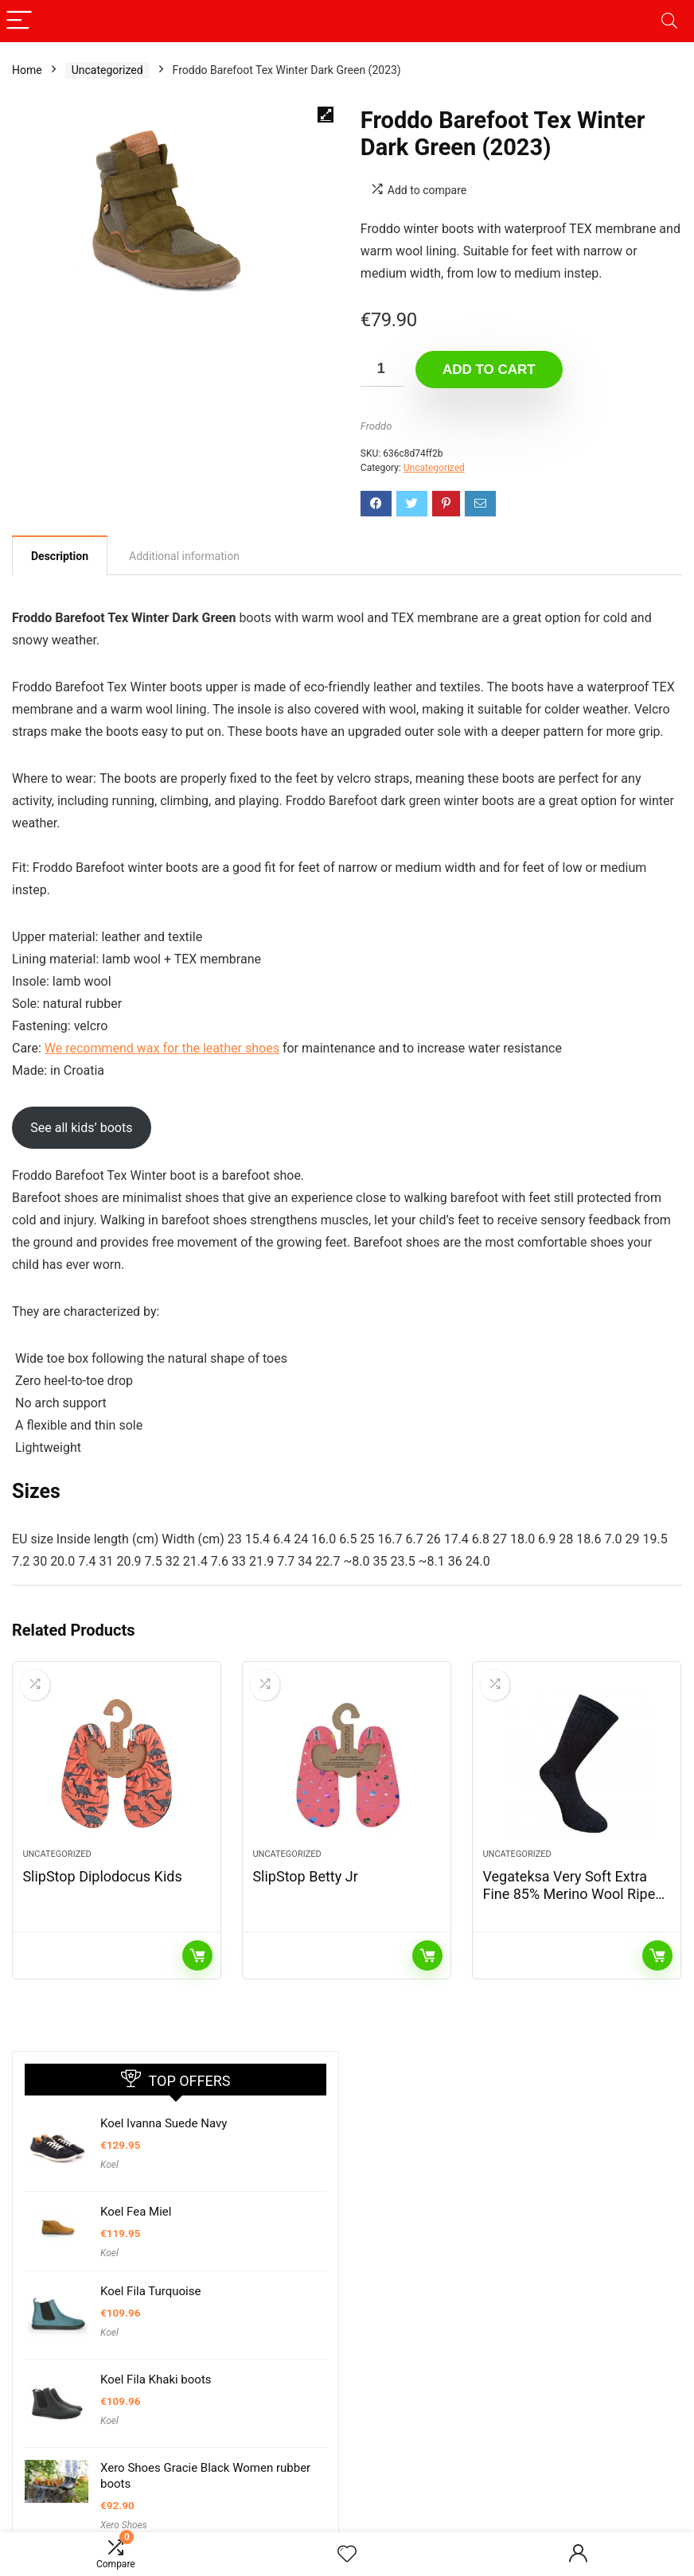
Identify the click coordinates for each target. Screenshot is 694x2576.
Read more (197, 1955)
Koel (109, 2164)
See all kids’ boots (81, 1127)
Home (27, 70)
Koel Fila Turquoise (150, 2291)
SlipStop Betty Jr (304, 1876)
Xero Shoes (123, 2525)
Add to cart (489, 369)
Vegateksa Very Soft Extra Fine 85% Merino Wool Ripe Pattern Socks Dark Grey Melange (568, 1902)
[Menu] (19, 21)
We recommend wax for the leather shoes (162, 1048)
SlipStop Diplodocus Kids (101, 1876)
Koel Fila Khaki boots (156, 2379)
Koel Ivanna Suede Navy (163, 2123)
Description (59, 556)
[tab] (59, 555)
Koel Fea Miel (135, 2211)
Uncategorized (107, 70)
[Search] (669, 21)
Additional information (184, 556)
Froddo (376, 426)
